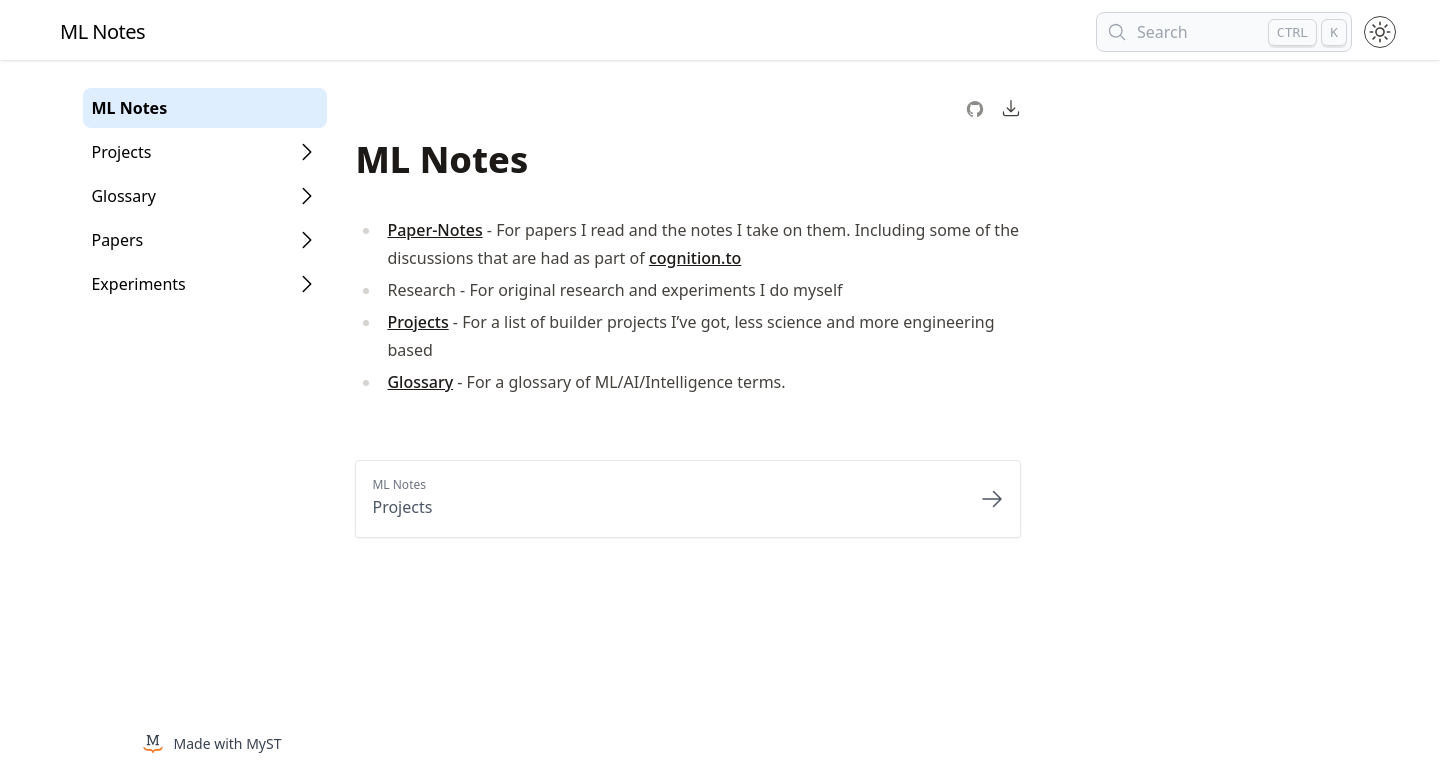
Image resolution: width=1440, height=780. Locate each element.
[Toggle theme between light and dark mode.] (1380, 32)
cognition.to (695, 258)
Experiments (138, 284)
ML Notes (129, 108)
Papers (117, 240)
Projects (121, 152)
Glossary (123, 196)
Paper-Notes (434, 230)
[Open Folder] (307, 152)
